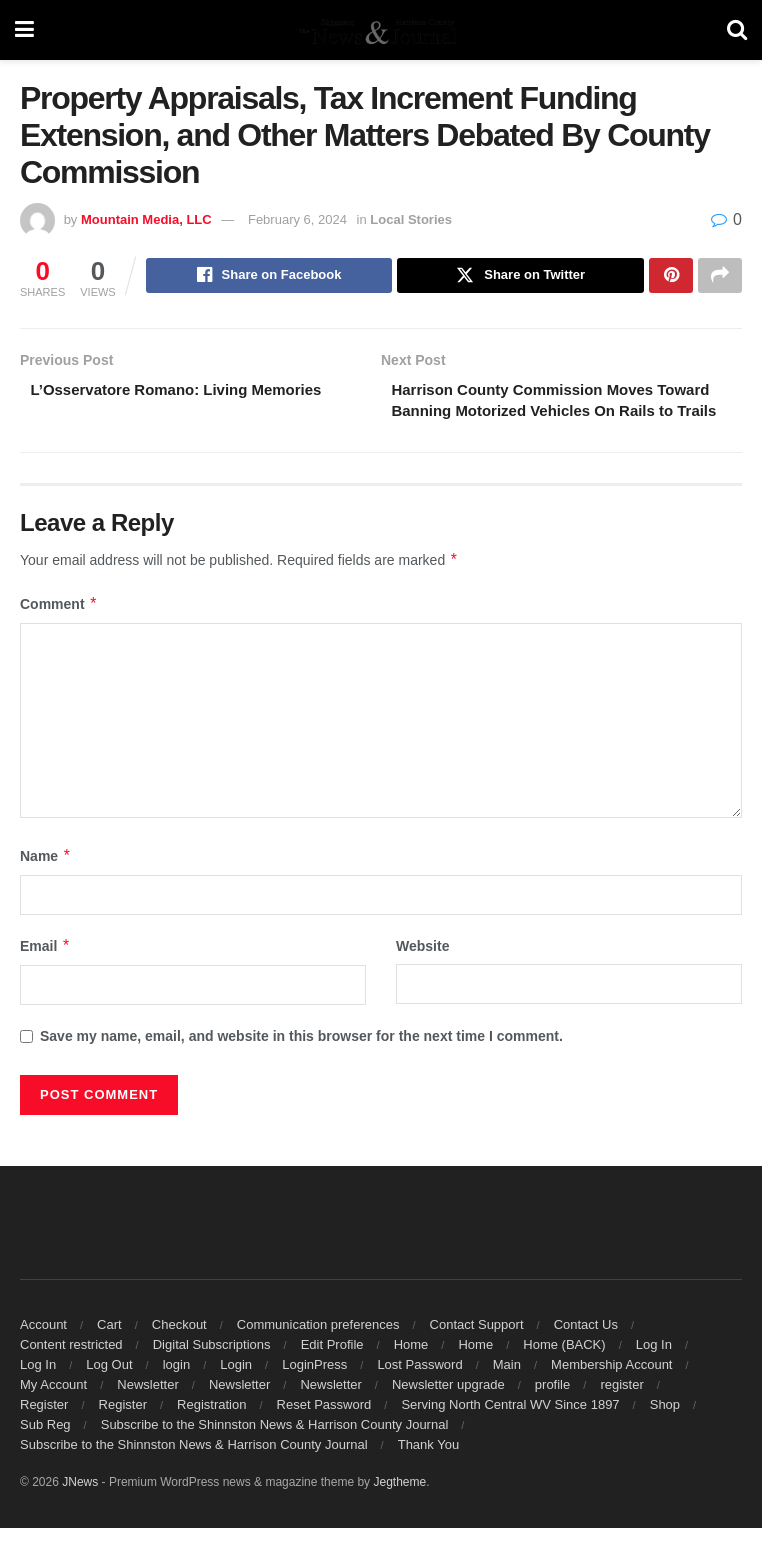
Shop (665, 1434)
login (176, 1394)
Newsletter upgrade (448, 1414)
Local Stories (411, 219)
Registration (211, 1434)
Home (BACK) (564, 1374)
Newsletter (147, 1414)
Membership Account (611, 1394)
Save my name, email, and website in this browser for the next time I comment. (301, 1066)
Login (236, 1394)
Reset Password (324, 1434)
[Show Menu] (24, 30)
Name (46, 886)
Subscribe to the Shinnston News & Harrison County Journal (275, 1454)
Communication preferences (318, 1354)
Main (507, 1394)
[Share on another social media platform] (720, 277)
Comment (59, 634)
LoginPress (314, 1394)
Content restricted (71, 1374)
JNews (80, 1512)
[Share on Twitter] (520, 277)
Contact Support (477, 1354)
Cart (109, 1354)
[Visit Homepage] (380, 30)
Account (43, 1354)
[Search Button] (737, 30)
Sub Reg (45, 1454)
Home (411, 1374)
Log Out (109, 1394)
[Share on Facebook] (269, 277)
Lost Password (419, 1394)
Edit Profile (332, 1374)
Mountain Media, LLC (146, 219)
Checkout (179, 1354)
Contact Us (586, 1354)
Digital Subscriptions (212, 1374)
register (621, 1414)
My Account (53, 1414)
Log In (654, 1374)
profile (552, 1414)
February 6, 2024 (297, 219)
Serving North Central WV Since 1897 (510, 1434)
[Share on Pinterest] (671, 277)
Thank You (428, 1474)
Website (422, 976)
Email (45, 976)
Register (44, 1434)
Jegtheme (399, 1512)
